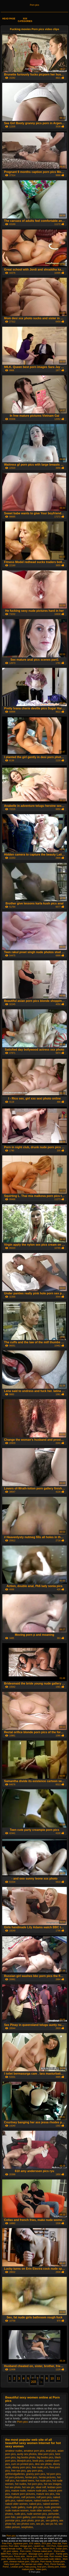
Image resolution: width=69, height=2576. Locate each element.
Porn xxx (37, 2548)
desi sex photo (43, 2464)
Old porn (35, 2561)
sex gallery (52, 2520)
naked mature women (46, 2500)
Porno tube (59, 2551)
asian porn (49, 2554)
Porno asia (19, 2556)
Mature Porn (49, 2548)
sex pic (40, 2523)
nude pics (19, 2513)
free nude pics (40, 2467)
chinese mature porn (19, 2561)
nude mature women (17, 2510)
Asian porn (62, 2546)
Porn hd (28, 2548)
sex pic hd (51, 2523)
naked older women (16, 2503)
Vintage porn (26, 2546)
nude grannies (52, 2507)
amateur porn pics (34, 2450)
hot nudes (20, 2483)
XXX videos (34, 2543)
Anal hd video (29, 2559)
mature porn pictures (23, 2493)
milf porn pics (44, 2497)
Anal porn (41, 2566)
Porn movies (55, 2556)
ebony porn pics (21, 2467)
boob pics (38, 2460)
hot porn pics (35, 2483)
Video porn (41, 2569)
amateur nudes (13, 2450)
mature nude (18, 2490)
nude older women (40, 2510)
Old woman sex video (32, 2564)
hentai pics (31, 2477)
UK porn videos (11, 2551)
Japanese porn (20, 2543)
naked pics (35, 2503)
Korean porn (59, 2561)
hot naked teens (25, 2480)
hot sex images (52, 2483)
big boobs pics (45, 2457)
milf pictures (28, 2497)
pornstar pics (12, 2520)
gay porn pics (34, 2470)
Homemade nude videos (49, 2559)
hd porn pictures (14, 2477)
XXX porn (46, 2543)
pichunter (53, 2513)
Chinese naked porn (42, 2551)
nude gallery (18, 2507)
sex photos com (26, 2523)
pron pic (39, 2520)
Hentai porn (7, 2556)
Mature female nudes (12, 2548)
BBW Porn (6, 2554)
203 (33, 2381)
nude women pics (37, 2513)
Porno (6, 2566)
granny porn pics (35, 2473)
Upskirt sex (39, 2546)
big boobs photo (26, 2457)
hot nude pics (43, 2480)
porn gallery (23, 2517)
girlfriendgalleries (15, 2473)
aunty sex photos (27, 2454)
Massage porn (36, 2554)
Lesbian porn (16, 2566)
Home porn (31, 2556)
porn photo (53, 2517)
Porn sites (14, 2546)
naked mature (24, 2500)
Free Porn (7, 2543)
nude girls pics (34, 2507)
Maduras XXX (14, 2559)
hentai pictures (47, 2477)
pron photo (27, 2520)
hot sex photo (13, 2487)
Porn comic (25, 2551)
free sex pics (18, 2470)
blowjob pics (24, 2460)
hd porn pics (54, 2473)
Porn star (56, 2543)
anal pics (51, 2450)
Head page (8, 18)
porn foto (10, 2517)
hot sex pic (28, 2487)
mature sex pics (45, 2493)
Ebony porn (53, 2566)
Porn (46, 2564)
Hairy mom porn (12, 2564)
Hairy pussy (30, 2566)
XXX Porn (51, 2546)
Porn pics (34, 5)
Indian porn (61, 2548)
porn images (38, 2517)
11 (58, 2378)
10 (52, 2378)
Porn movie (46, 2561)
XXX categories (25, 20)
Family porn (62, 2554)
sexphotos (27, 2527)
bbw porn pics (46, 2454)
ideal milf (41, 2487)
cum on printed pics (22, 2464)
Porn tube (43, 2556)
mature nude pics (37, 2490)
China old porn (19, 2554)
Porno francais (57, 2564)
